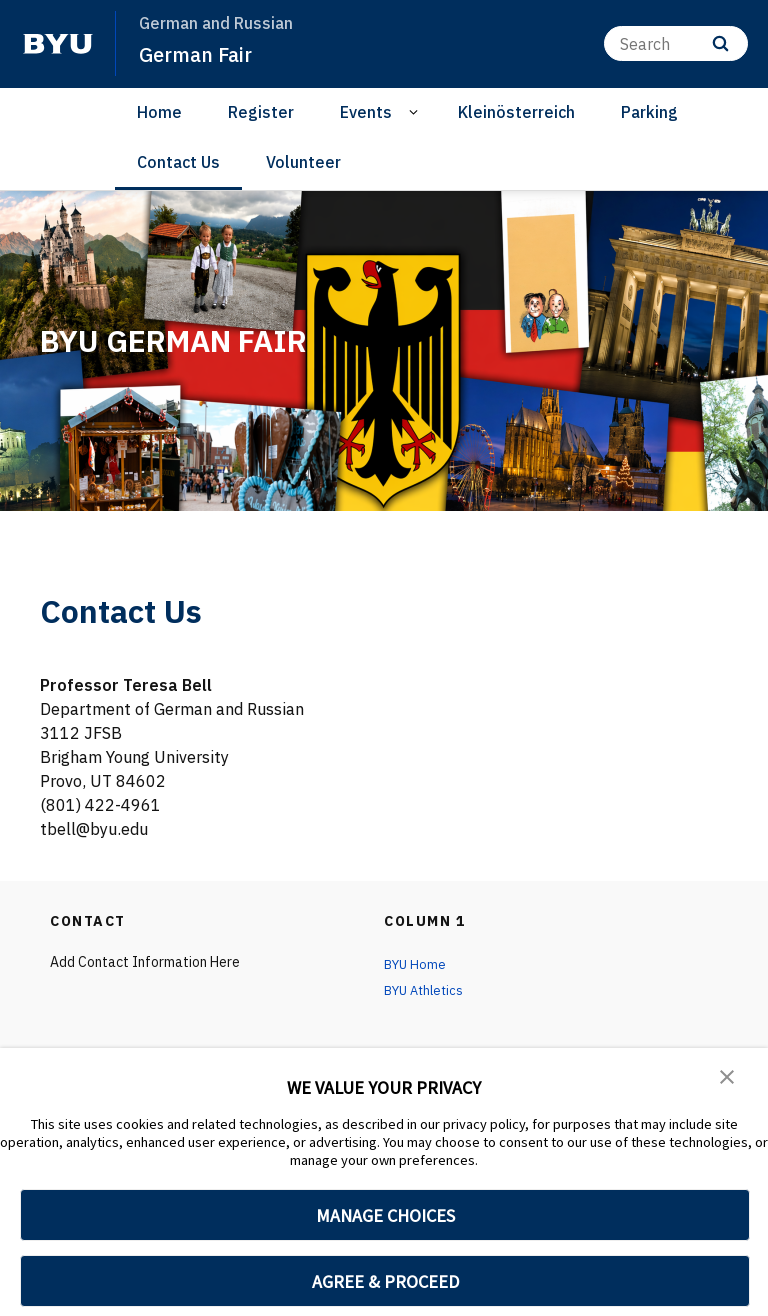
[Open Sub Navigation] (416, 112)
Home (159, 112)
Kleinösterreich (516, 112)
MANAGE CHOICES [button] (385, 1215)
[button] (728, 1077)
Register (261, 112)
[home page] (58, 44)
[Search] (676, 43)
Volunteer (303, 162)
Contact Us (178, 162)
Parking (649, 112)
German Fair (200, 54)
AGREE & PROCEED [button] (385, 1281)
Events (366, 112)
